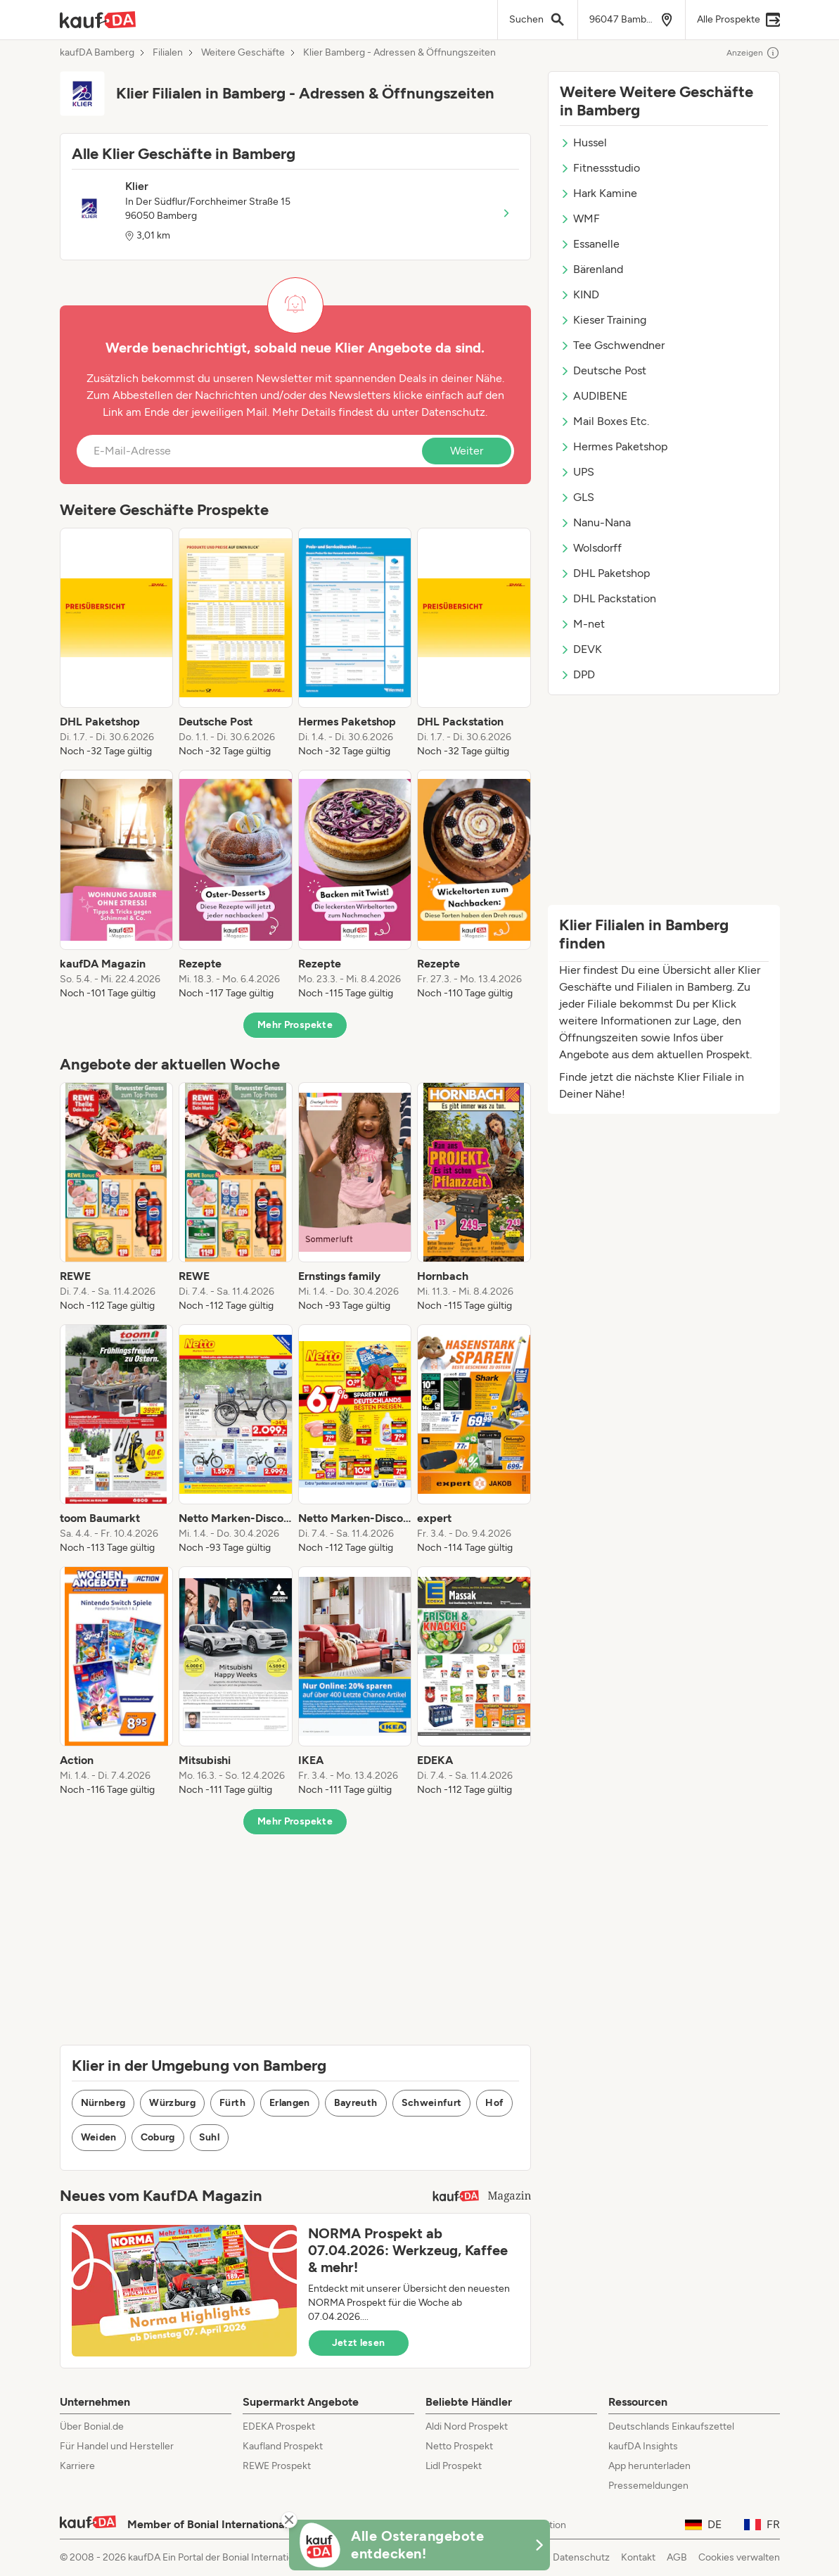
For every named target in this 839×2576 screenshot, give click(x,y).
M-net (582, 623)
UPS (577, 471)
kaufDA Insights (643, 2446)
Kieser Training (603, 319)
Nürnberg (103, 2103)
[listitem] (117, 643)
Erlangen (289, 2103)
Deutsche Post (603, 370)
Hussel (583, 142)
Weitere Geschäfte (243, 53)
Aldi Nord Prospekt (466, 2426)
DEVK (581, 649)
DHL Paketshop (605, 573)
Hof (494, 2103)
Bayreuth (356, 2103)
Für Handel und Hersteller (117, 2446)
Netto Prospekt (459, 2446)
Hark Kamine (598, 193)
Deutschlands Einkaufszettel (671, 2426)
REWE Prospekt (277, 2466)
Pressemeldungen (648, 2486)
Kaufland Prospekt (283, 2446)
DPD (577, 674)
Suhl (209, 2137)
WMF (580, 218)
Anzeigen (753, 53)
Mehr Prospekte (295, 1025)
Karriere (77, 2466)
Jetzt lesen (358, 2343)
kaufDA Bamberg (97, 53)
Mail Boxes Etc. (604, 421)
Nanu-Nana (595, 522)
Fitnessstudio (600, 168)
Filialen (168, 53)
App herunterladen (649, 2466)
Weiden (99, 2137)
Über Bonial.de (92, 2426)
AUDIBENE (593, 395)
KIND (579, 294)
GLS (577, 497)
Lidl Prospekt (453, 2466)
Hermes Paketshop (613, 446)
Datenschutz (453, 412)
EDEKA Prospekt (279, 2426)
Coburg (158, 2137)
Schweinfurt (432, 2103)
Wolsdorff (591, 547)
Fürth (232, 2103)
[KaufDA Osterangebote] (420, 2545)
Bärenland (591, 269)
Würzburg (172, 2103)
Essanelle (590, 243)
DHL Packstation (608, 598)
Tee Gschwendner (612, 345)
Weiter (466, 450)
